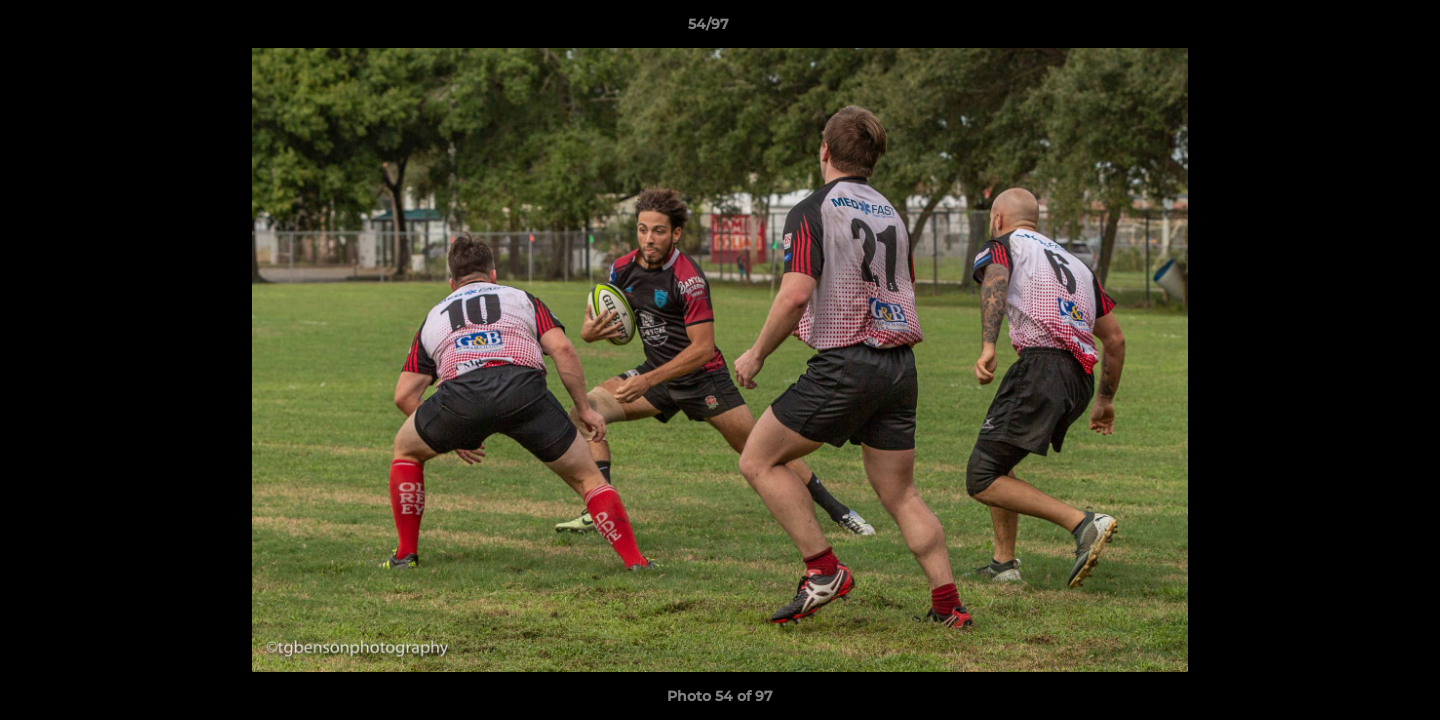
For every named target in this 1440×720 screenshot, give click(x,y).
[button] (1356, 29)
